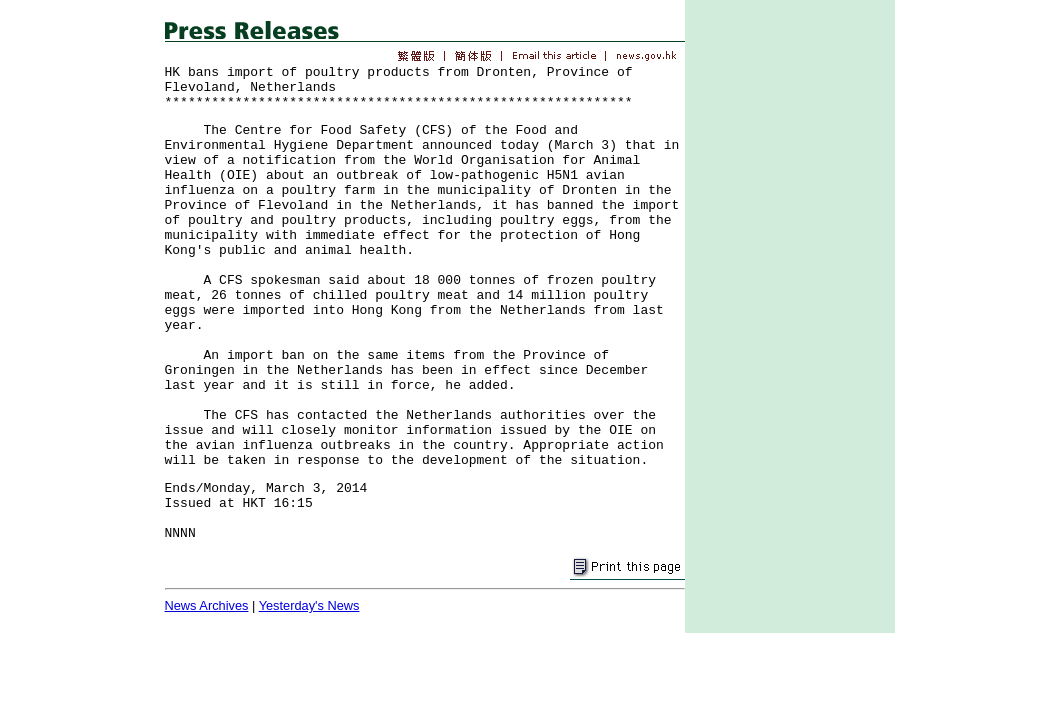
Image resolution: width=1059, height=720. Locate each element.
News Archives (207, 605)
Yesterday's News (309, 605)
